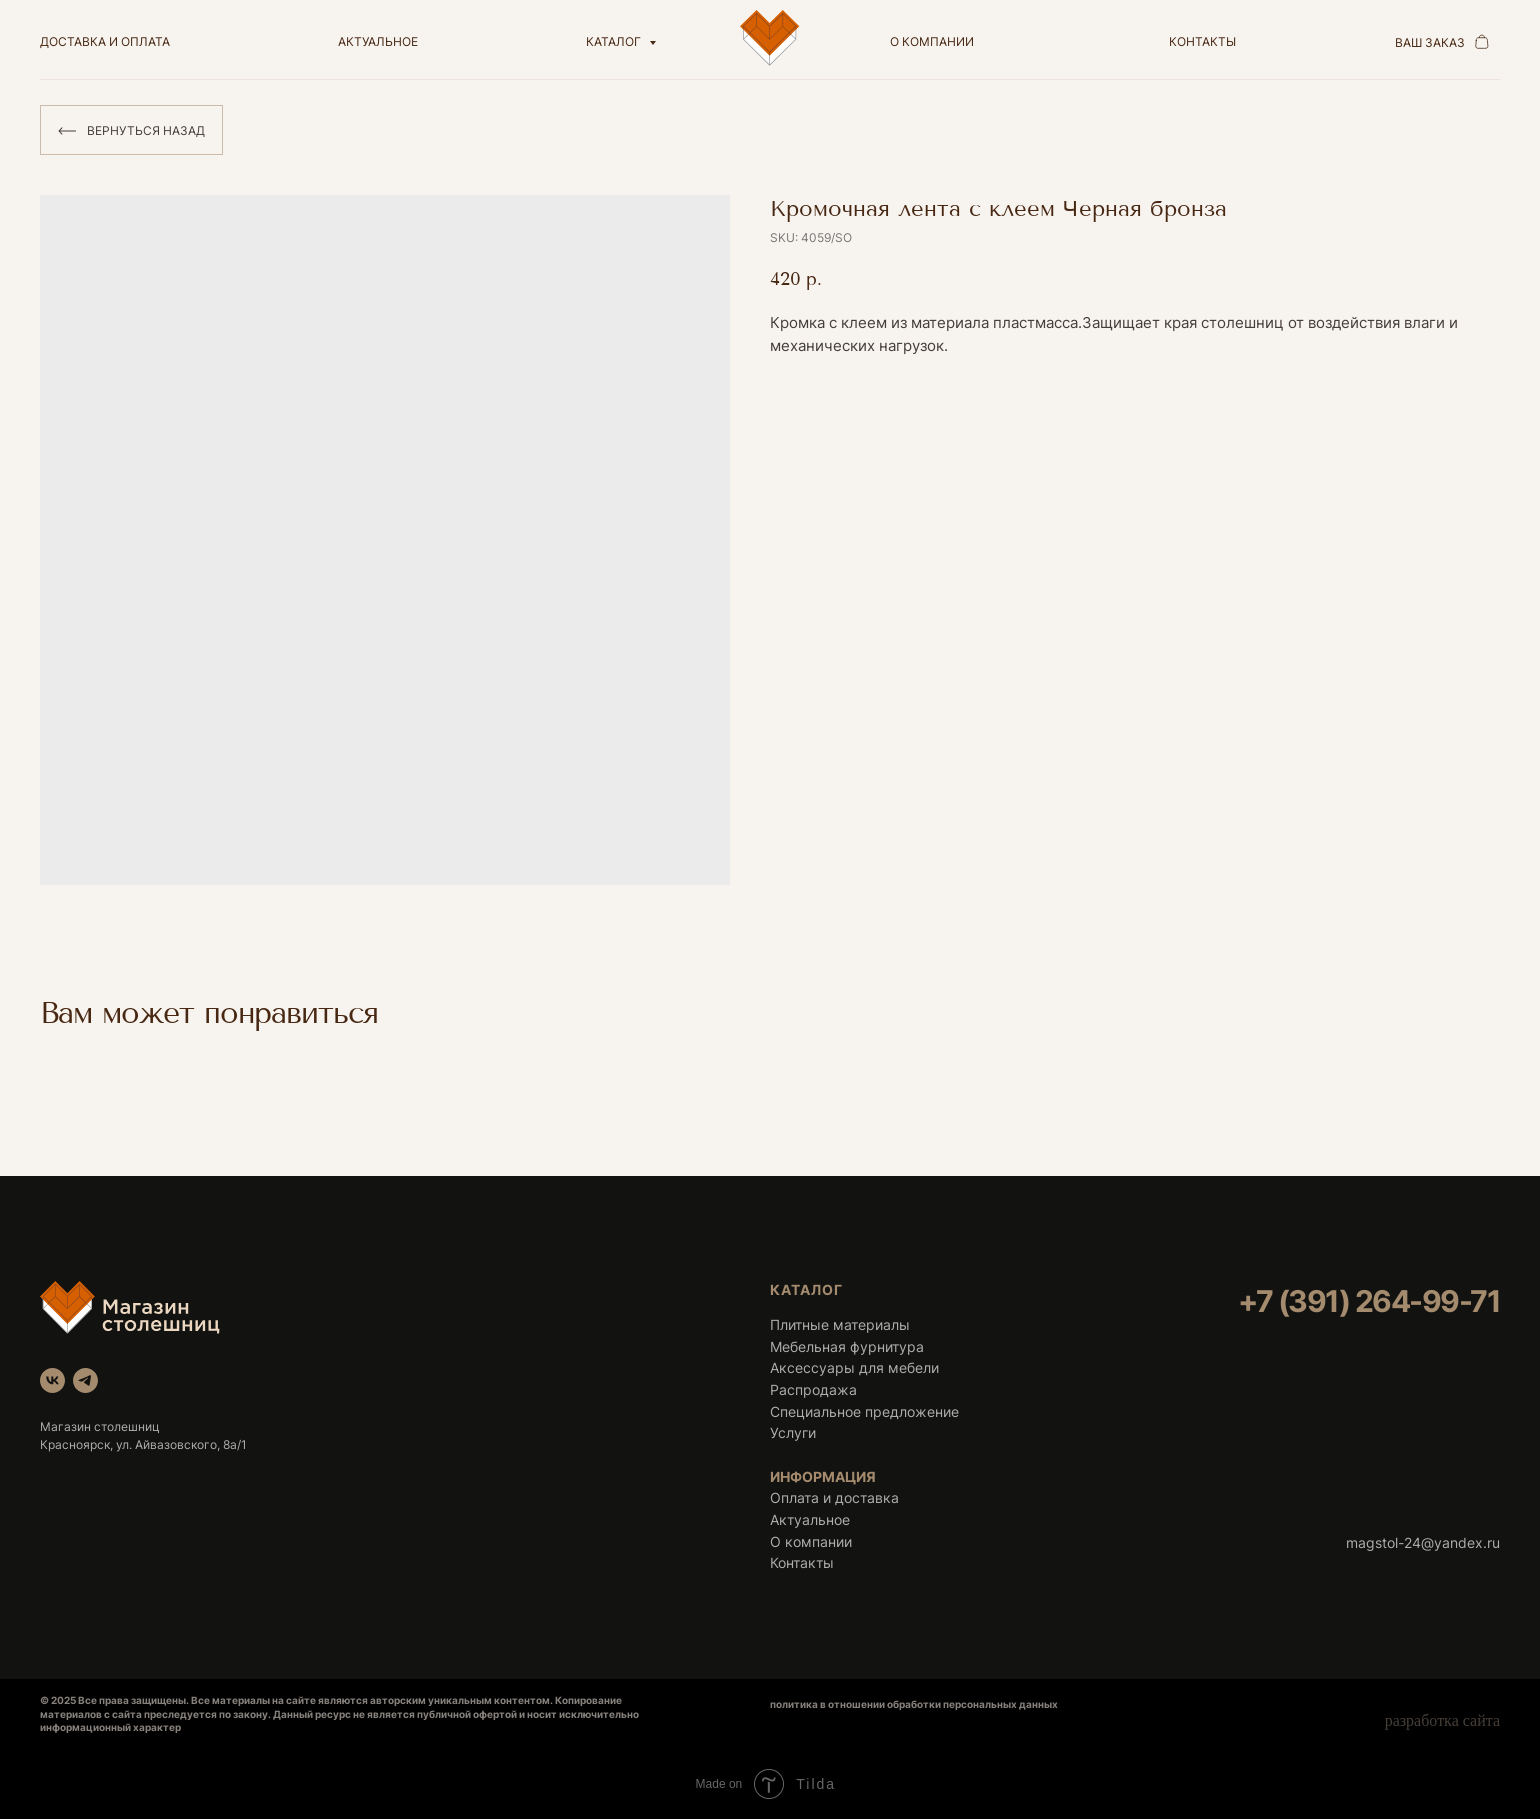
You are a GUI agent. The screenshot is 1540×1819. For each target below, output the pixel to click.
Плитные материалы (840, 1324)
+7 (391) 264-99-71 (1369, 1301)
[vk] (52, 1380)
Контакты (802, 1562)
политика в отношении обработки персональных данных (914, 1704)
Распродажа (813, 1389)
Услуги (793, 1432)
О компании (811, 1541)
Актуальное (810, 1519)
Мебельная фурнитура (847, 1346)
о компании (932, 41)
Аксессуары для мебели (854, 1367)
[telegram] (85, 1380)
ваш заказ (1430, 42)
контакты (1202, 41)
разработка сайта (1442, 1720)
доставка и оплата (105, 41)
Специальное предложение (864, 1411)
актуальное (378, 41)
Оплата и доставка (834, 1497)
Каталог (615, 41)
